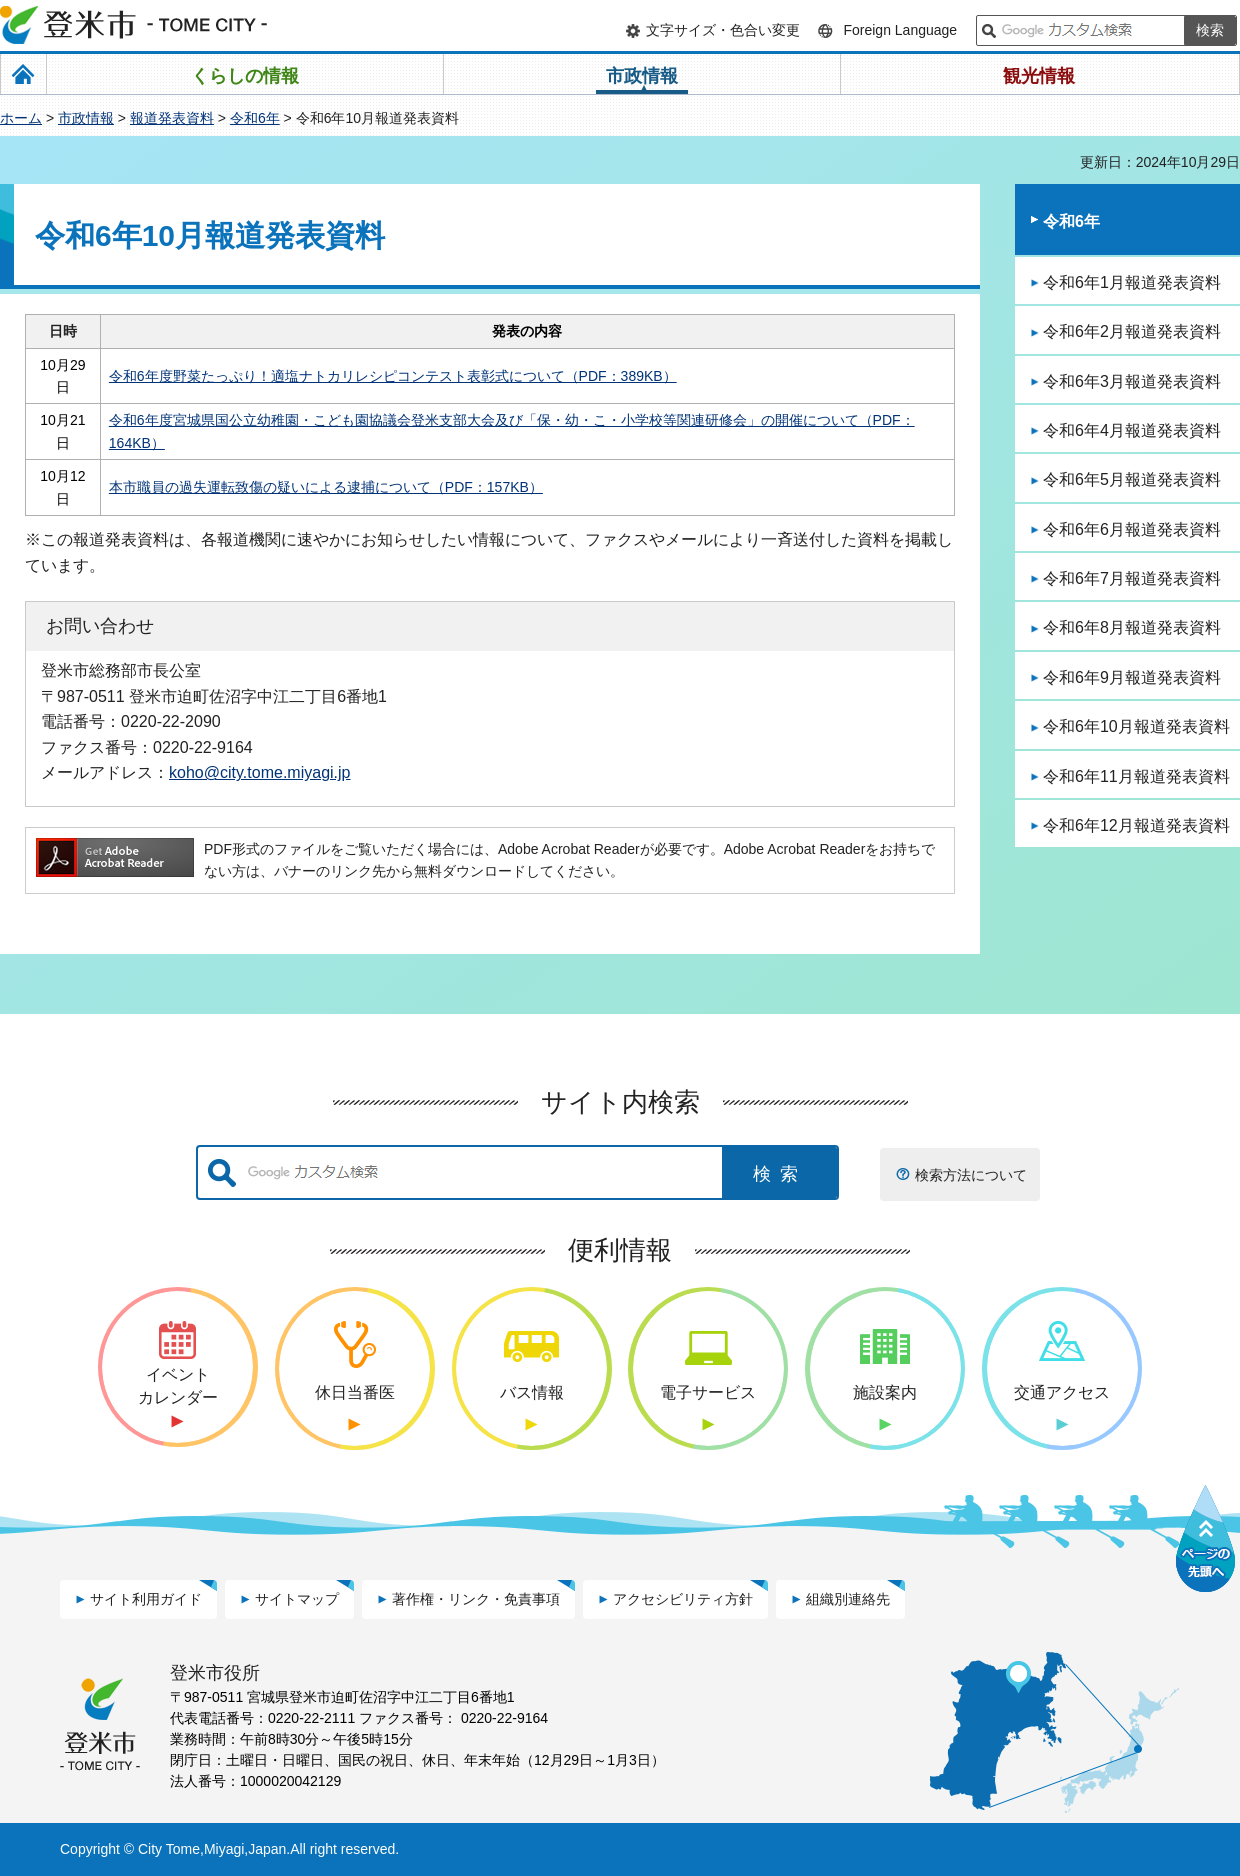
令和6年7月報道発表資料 (1132, 578)
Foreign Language (900, 30)
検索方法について (971, 1175)
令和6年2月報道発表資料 (1132, 331)
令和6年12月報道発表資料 (1136, 825)
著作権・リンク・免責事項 (476, 1599)
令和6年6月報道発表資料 (1132, 529)
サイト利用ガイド (146, 1599)
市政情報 (86, 118)
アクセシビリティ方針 (683, 1599)
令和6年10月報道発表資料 (1136, 726)
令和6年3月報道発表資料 (1132, 381)
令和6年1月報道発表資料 (1132, 282)
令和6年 (255, 118)
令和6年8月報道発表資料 (1132, 627)
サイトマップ (297, 1599)
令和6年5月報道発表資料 (1132, 479)
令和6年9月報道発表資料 (1132, 677)
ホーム (21, 118)
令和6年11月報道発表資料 (1136, 776)
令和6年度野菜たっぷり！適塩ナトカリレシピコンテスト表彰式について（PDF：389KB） (393, 376)
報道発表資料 (172, 118)
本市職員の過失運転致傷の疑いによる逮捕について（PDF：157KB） (326, 487)
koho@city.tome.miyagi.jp (260, 772)
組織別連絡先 (848, 1599)
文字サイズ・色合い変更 (723, 30)
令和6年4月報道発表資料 (1132, 430)
